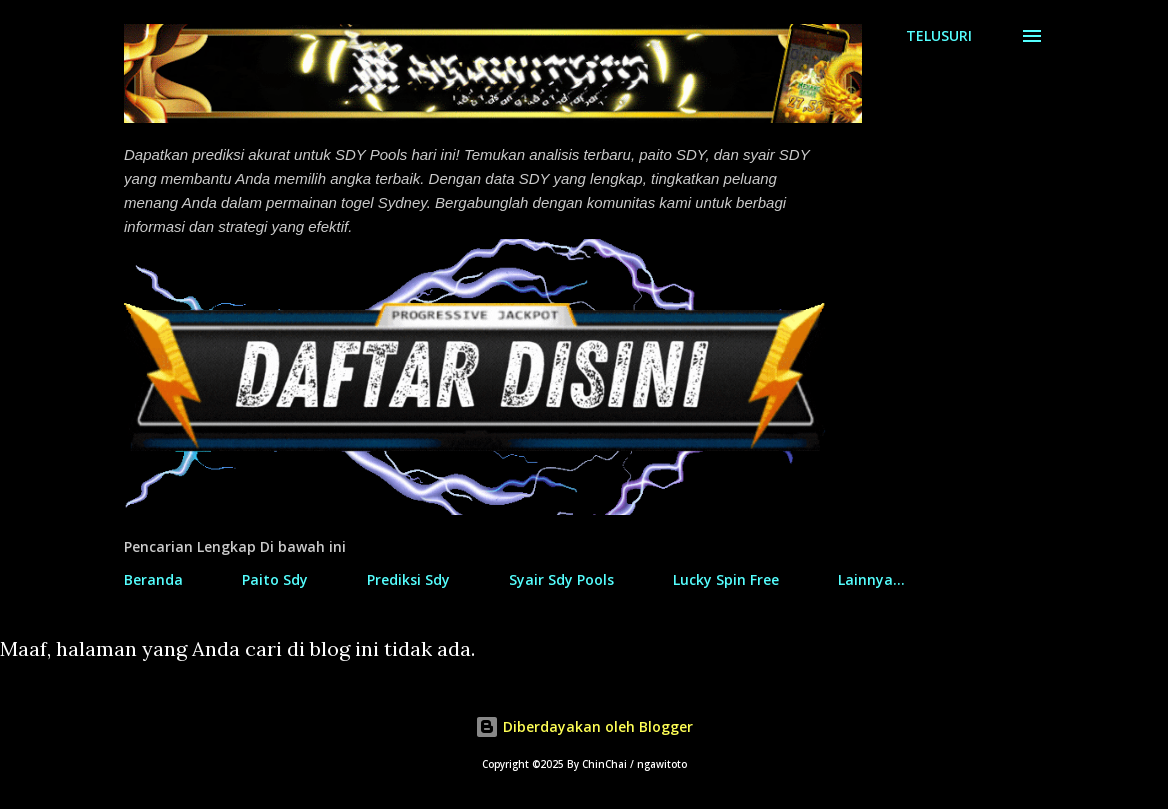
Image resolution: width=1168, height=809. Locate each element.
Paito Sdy (275, 579)
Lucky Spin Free (726, 579)
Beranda (153, 579)
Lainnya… (871, 579)
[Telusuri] (939, 36)
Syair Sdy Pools (561, 579)
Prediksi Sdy (408, 579)
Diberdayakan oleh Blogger (584, 726)
